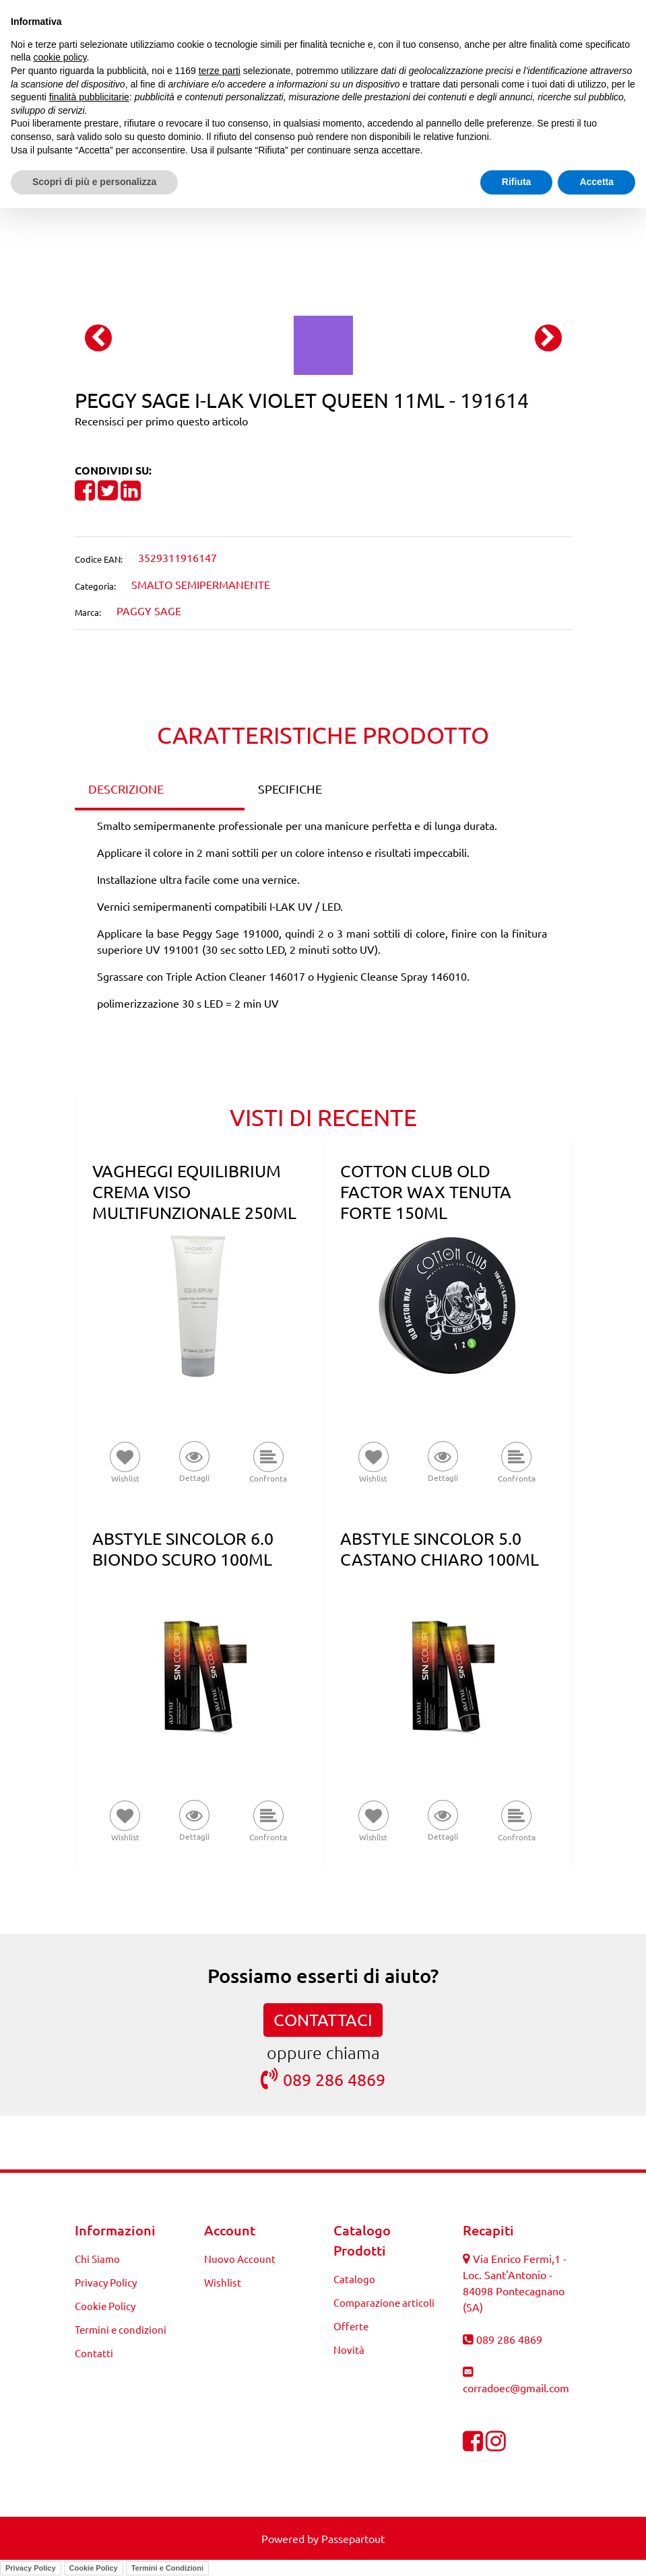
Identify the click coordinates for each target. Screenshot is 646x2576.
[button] (323, 343)
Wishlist (222, 2282)
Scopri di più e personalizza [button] (94, 181)
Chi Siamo (97, 2258)
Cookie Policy (105, 2305)
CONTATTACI (323, 2019)
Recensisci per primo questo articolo (161, 420)
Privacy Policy (106, 2282)
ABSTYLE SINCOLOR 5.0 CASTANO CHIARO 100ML (439, 1549)
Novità (348, 2349)
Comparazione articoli (383, 2302)
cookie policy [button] (59, 57)
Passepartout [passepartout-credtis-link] (353, 2538)
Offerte (350, 2326)
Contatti (94, 2352)
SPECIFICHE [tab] (290, 788)
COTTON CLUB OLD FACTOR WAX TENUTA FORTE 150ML (425, 1191)
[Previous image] (98, 337)
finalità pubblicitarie (89, 97)
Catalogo (354, 2278)
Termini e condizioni (120, 2329)
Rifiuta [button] (516, 181)
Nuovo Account (240, 2258)
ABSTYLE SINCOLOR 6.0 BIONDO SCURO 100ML (182, 1549)
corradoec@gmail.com (516, 2387)
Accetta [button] (596, 181)
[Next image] (548, 337)
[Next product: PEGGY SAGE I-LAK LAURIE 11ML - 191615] (348, 225)
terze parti (219, 70)
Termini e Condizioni (167, 2568)
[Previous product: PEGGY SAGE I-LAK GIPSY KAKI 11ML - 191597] (298, 225)
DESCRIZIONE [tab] (126, 788)
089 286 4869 (323, 2079)
